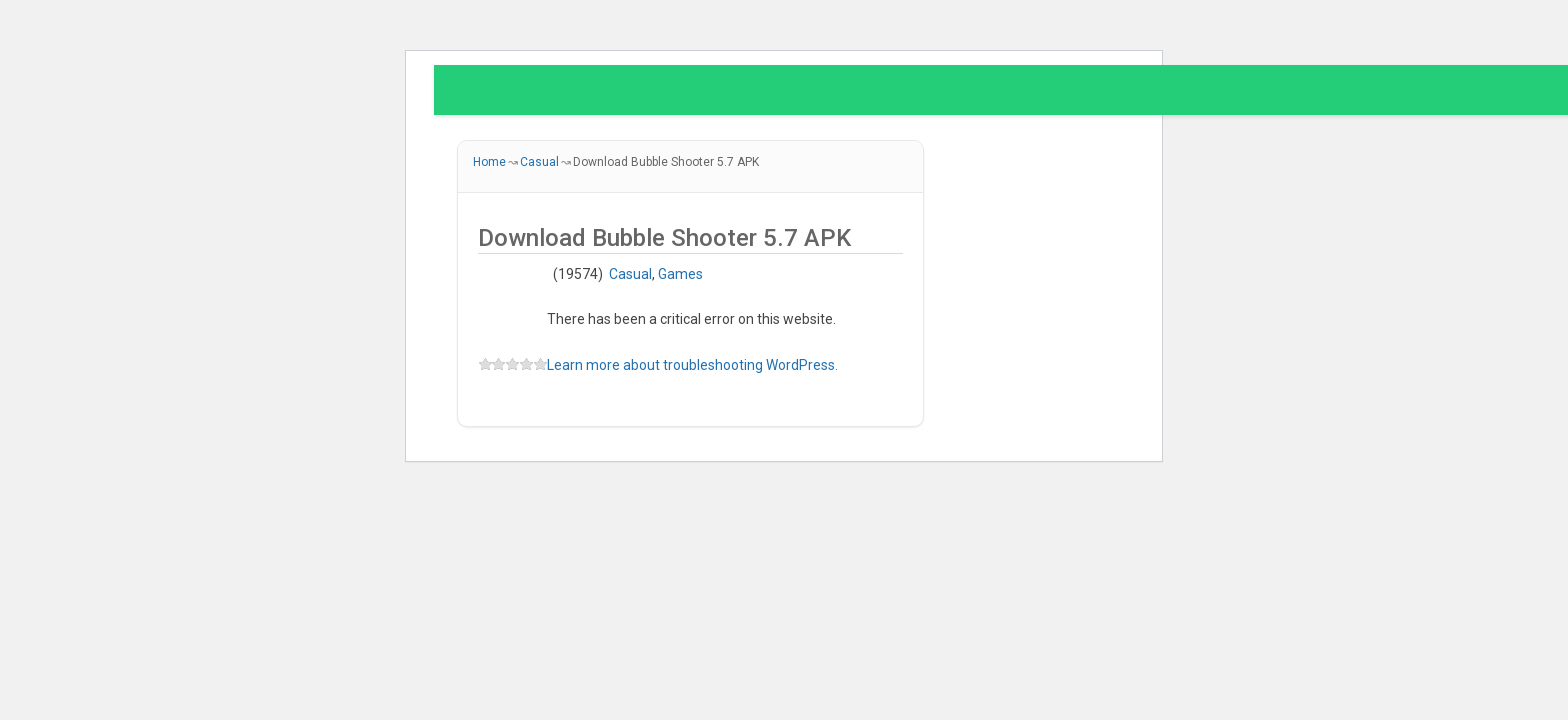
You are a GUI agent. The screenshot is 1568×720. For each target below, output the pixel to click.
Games (680, 274)
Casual (630, 274)
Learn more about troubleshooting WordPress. (692, 365)
